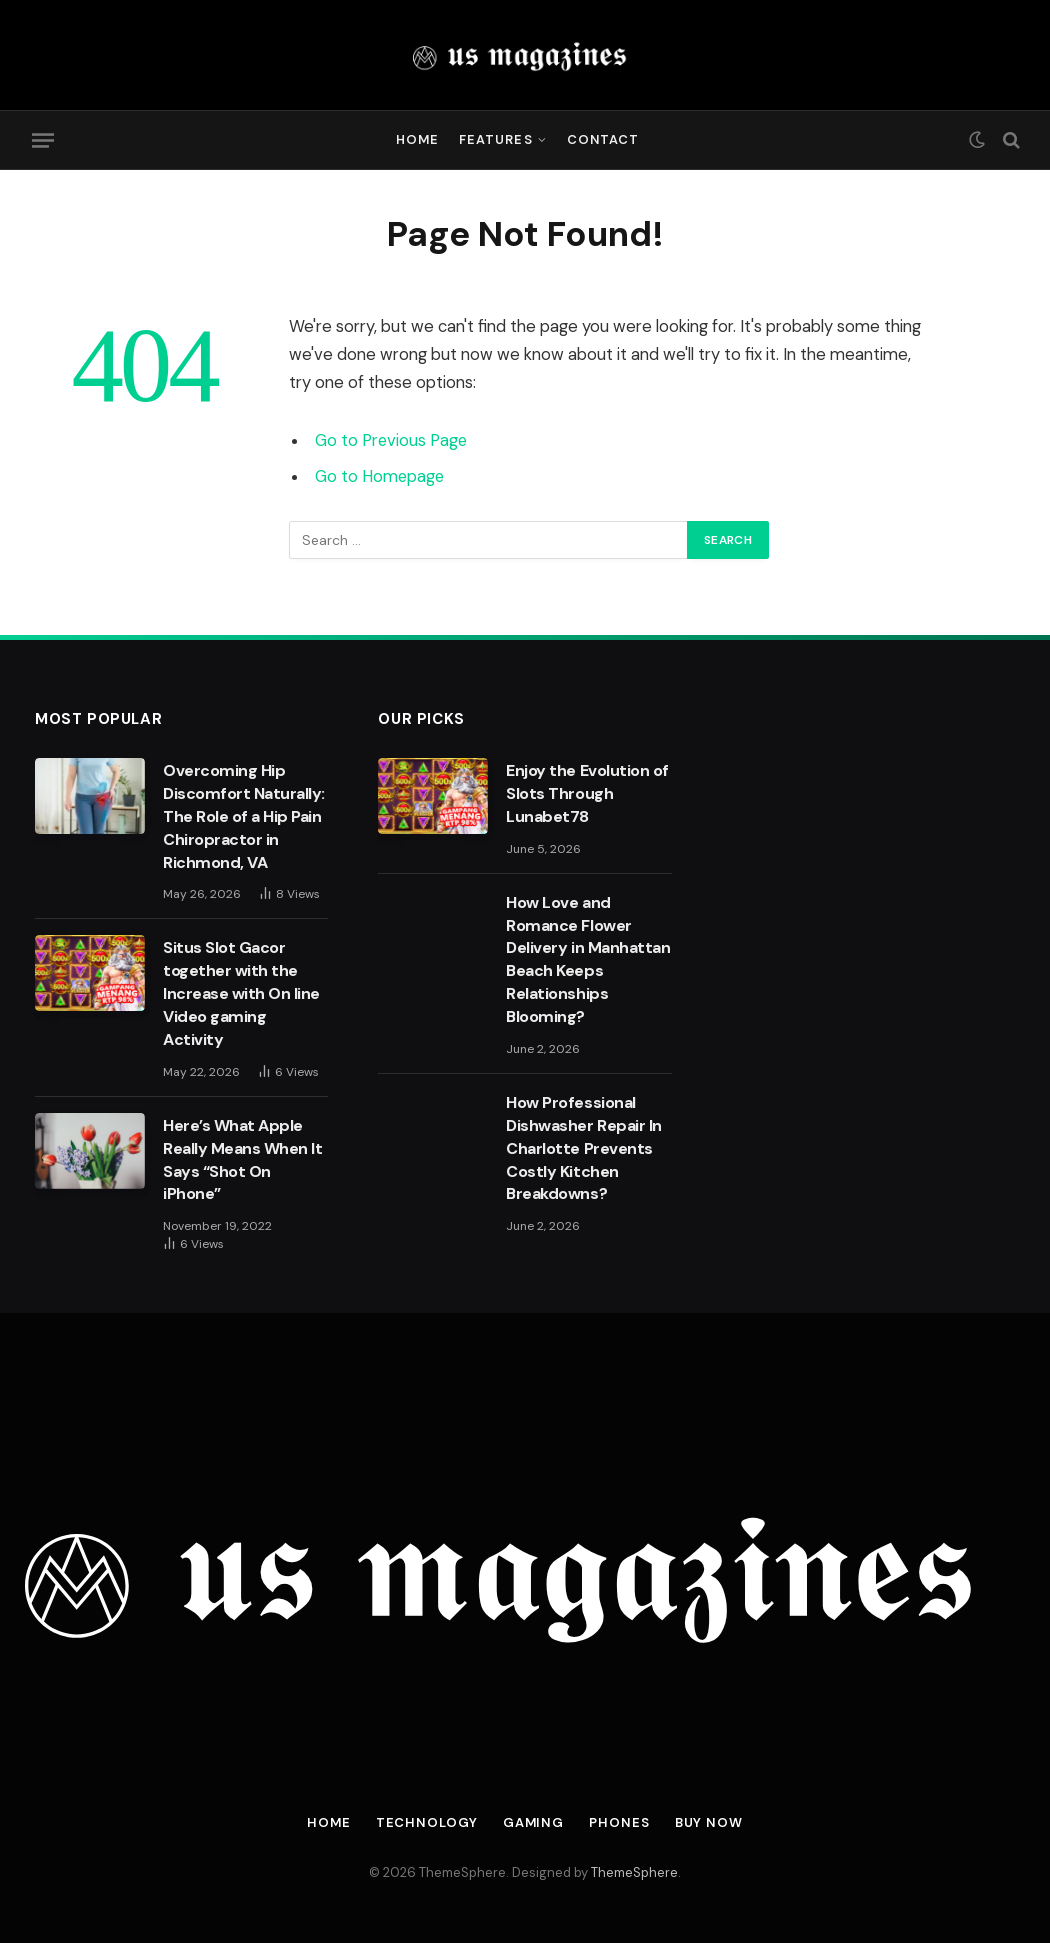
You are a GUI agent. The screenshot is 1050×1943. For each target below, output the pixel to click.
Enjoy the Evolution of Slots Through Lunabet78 (587, 793)
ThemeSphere (634, 1872)
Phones (620, 1822)
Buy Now (710, 1822)
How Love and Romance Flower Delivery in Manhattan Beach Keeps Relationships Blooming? (588, 959)
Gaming (534, 1822)
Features (495, 139)
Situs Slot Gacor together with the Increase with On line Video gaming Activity (241, 993)
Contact (603, 139)
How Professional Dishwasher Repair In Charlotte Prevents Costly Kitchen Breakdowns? (583, 1148)
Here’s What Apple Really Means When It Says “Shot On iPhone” (242, 1160)
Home (417, 139)
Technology (427, 1822)
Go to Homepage (380, 476)
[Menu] (43, 140)
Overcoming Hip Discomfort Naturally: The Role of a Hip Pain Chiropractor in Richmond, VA (244, 816)
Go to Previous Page (392, 440)
